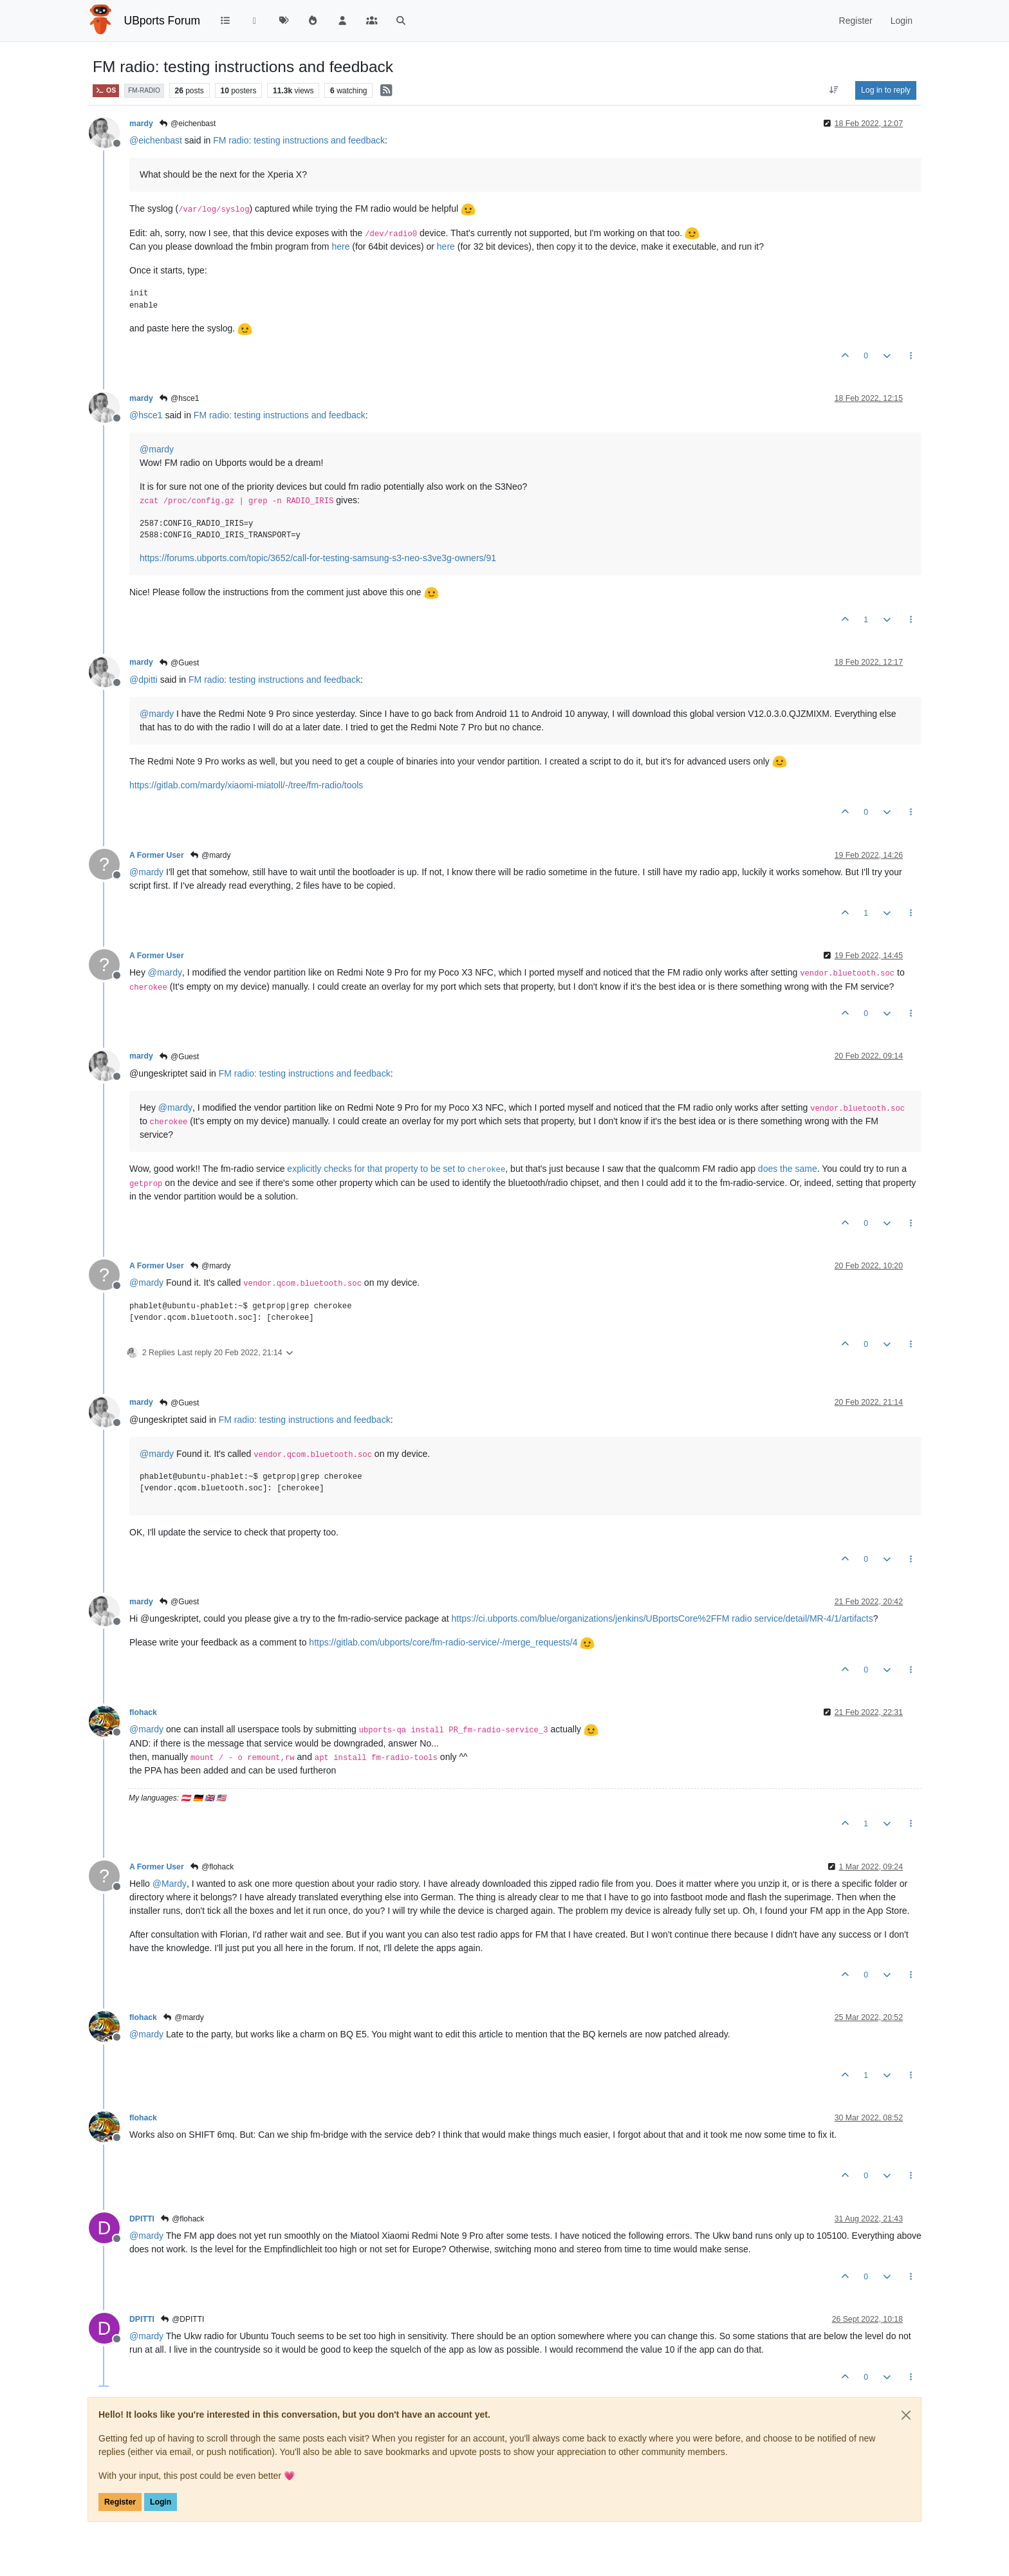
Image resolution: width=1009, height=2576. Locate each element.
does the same (787, 1168)
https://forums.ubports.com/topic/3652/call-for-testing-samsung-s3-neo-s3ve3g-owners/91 (318, 558)
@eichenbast (187, 123)
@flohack (212, 1866)
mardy (141, 123)
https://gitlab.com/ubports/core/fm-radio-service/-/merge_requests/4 (443, 1642)
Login (160, 2502)
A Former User (156, 855)
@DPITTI (182, 2319)
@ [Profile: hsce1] (146, 415)
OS (106, 90)
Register (120, 2502)
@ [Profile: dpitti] (143, 679)
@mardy (210, 855)
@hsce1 (179, 398)
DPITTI (141, 2218)
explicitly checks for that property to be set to (396, 1168)
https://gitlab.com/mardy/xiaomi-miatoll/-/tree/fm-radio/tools (246, 785)
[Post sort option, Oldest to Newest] (834, 90)
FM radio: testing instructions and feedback (299, 140)
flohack (143, 1712)
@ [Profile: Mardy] (170, 1883)
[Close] (906, 2415)
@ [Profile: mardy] (157, 449)
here (340, 246)
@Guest (179, 662)
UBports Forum (162, 20)
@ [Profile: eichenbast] (155, 140)
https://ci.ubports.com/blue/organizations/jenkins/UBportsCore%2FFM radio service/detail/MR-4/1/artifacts (662, 1618)
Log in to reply (886, 90)
